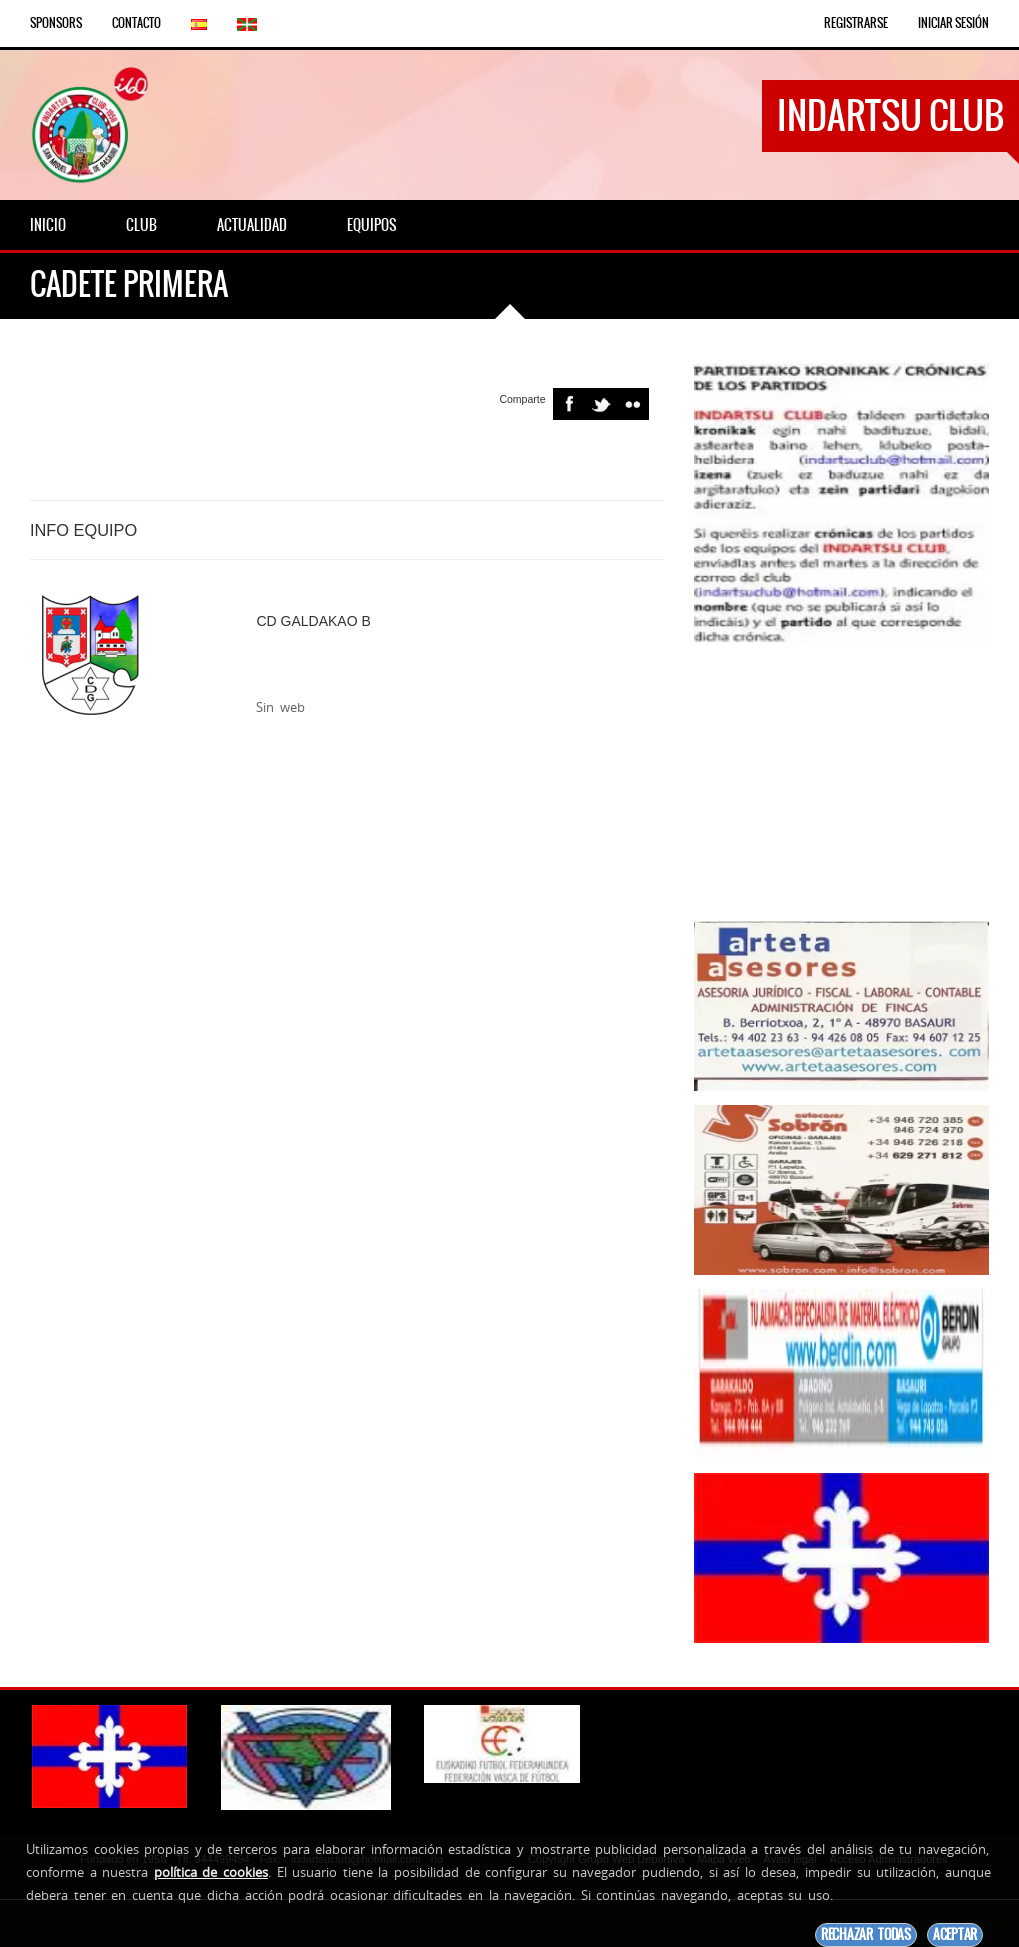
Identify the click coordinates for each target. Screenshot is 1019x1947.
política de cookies (211, 1872)
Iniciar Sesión (953, 23)
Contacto (136, 23)
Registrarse (856, 23)
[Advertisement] (841, 782)
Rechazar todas (866, 1934)
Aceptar (955, 1934)
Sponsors (56, 23)
